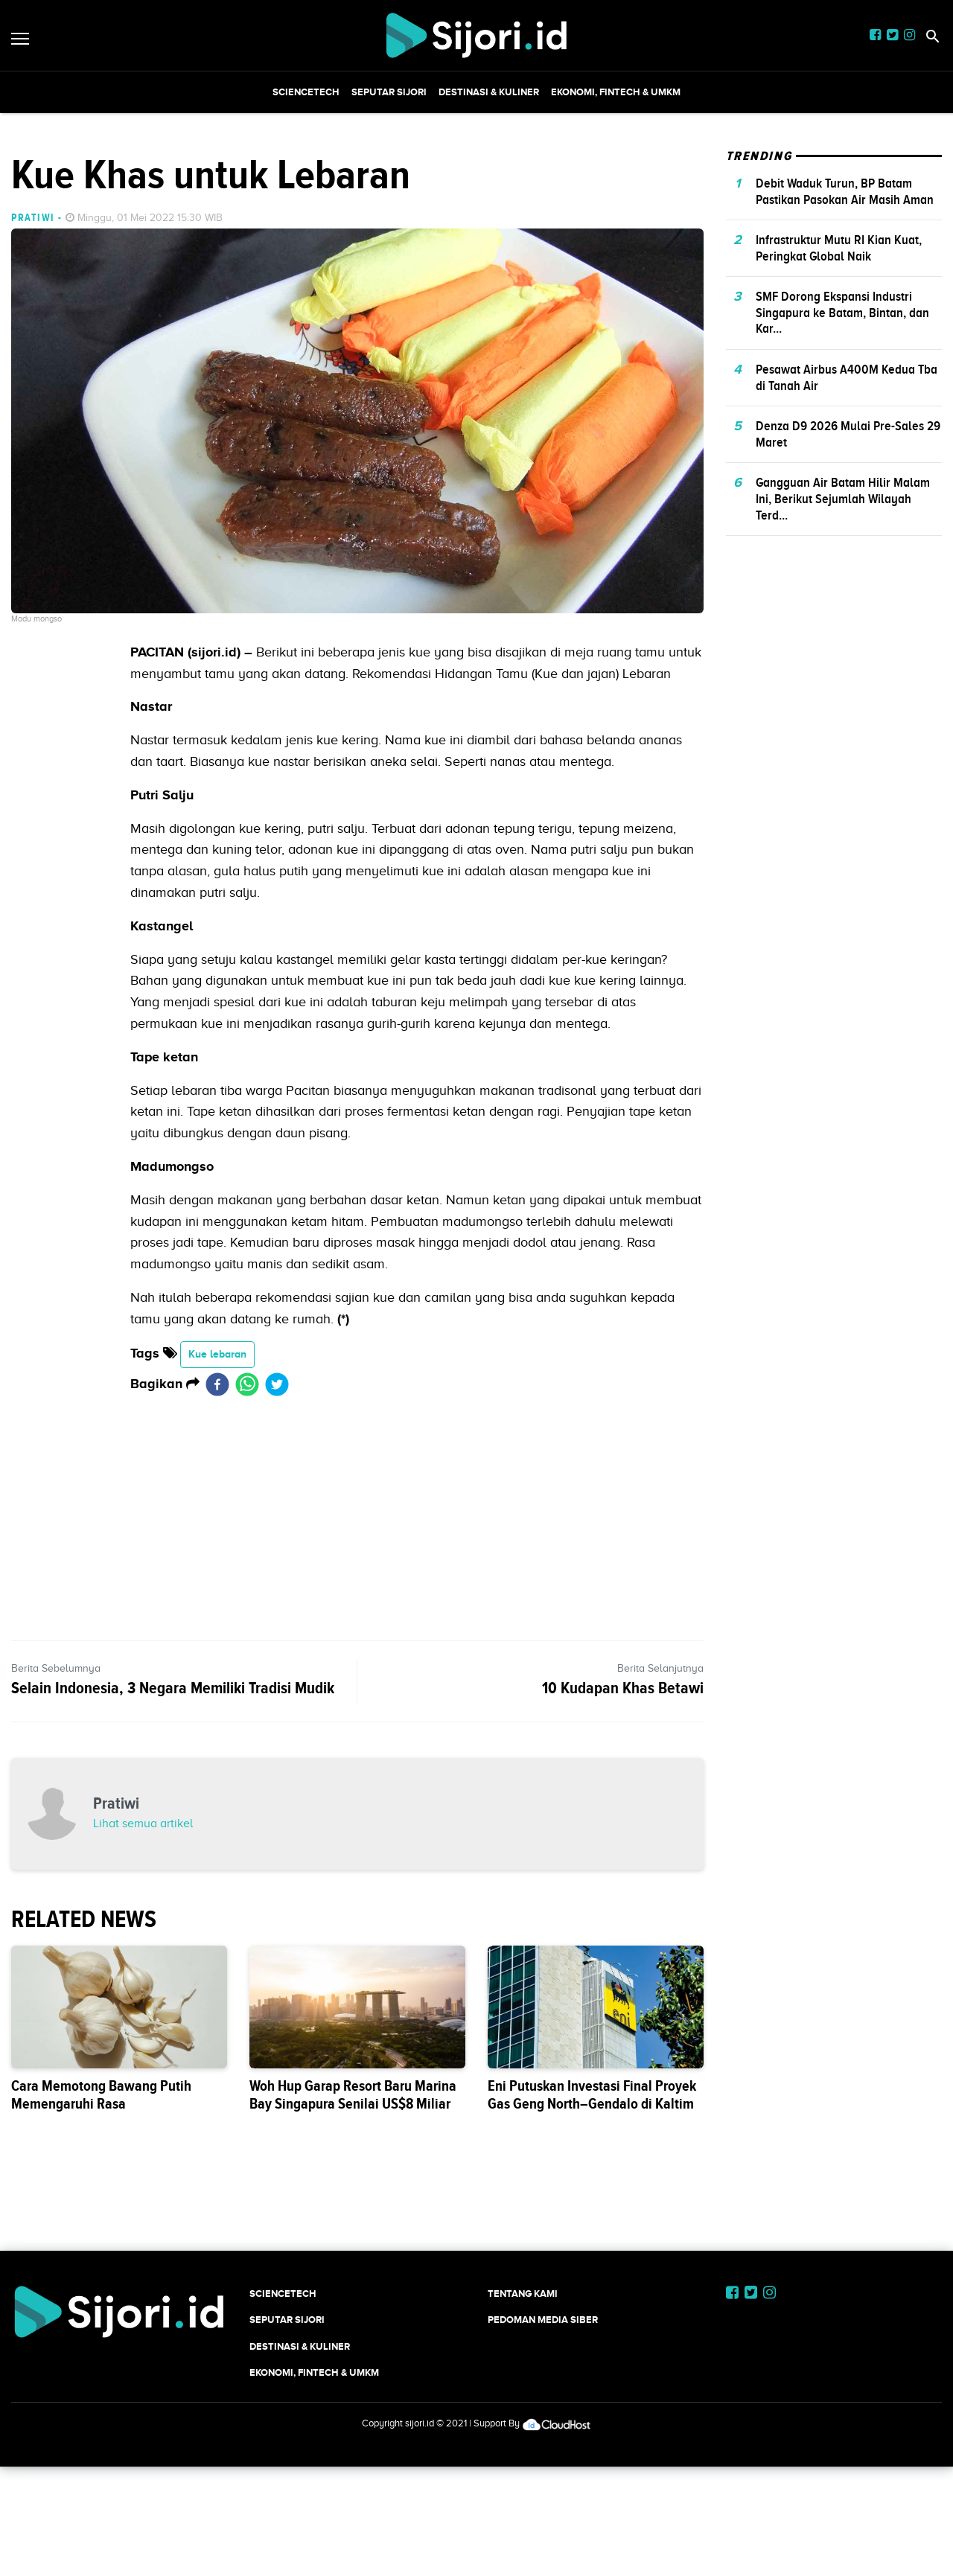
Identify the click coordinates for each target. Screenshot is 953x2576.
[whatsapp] (247, 1592)
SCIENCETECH (306, 92)
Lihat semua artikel (143, 2032)
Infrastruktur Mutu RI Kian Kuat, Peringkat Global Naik (839, 456)
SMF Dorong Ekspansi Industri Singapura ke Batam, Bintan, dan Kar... (842, 520)
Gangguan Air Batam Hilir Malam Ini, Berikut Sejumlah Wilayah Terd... (843, 706)
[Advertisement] (476, 217)
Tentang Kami (523, 2502)
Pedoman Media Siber (543, 2528)
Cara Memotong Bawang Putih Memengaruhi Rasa (101, 2303)
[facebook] (217, 1592)
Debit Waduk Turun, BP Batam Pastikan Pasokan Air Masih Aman (845, 399)
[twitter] (277, 1592)
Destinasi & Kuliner (489, 92)
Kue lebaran (217, 1562)
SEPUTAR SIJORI (389, 92)
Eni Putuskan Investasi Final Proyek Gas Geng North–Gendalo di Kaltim (592, 2303)
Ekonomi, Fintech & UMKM (616, 92)
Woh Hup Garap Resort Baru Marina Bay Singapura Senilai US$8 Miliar (352, 2303)
